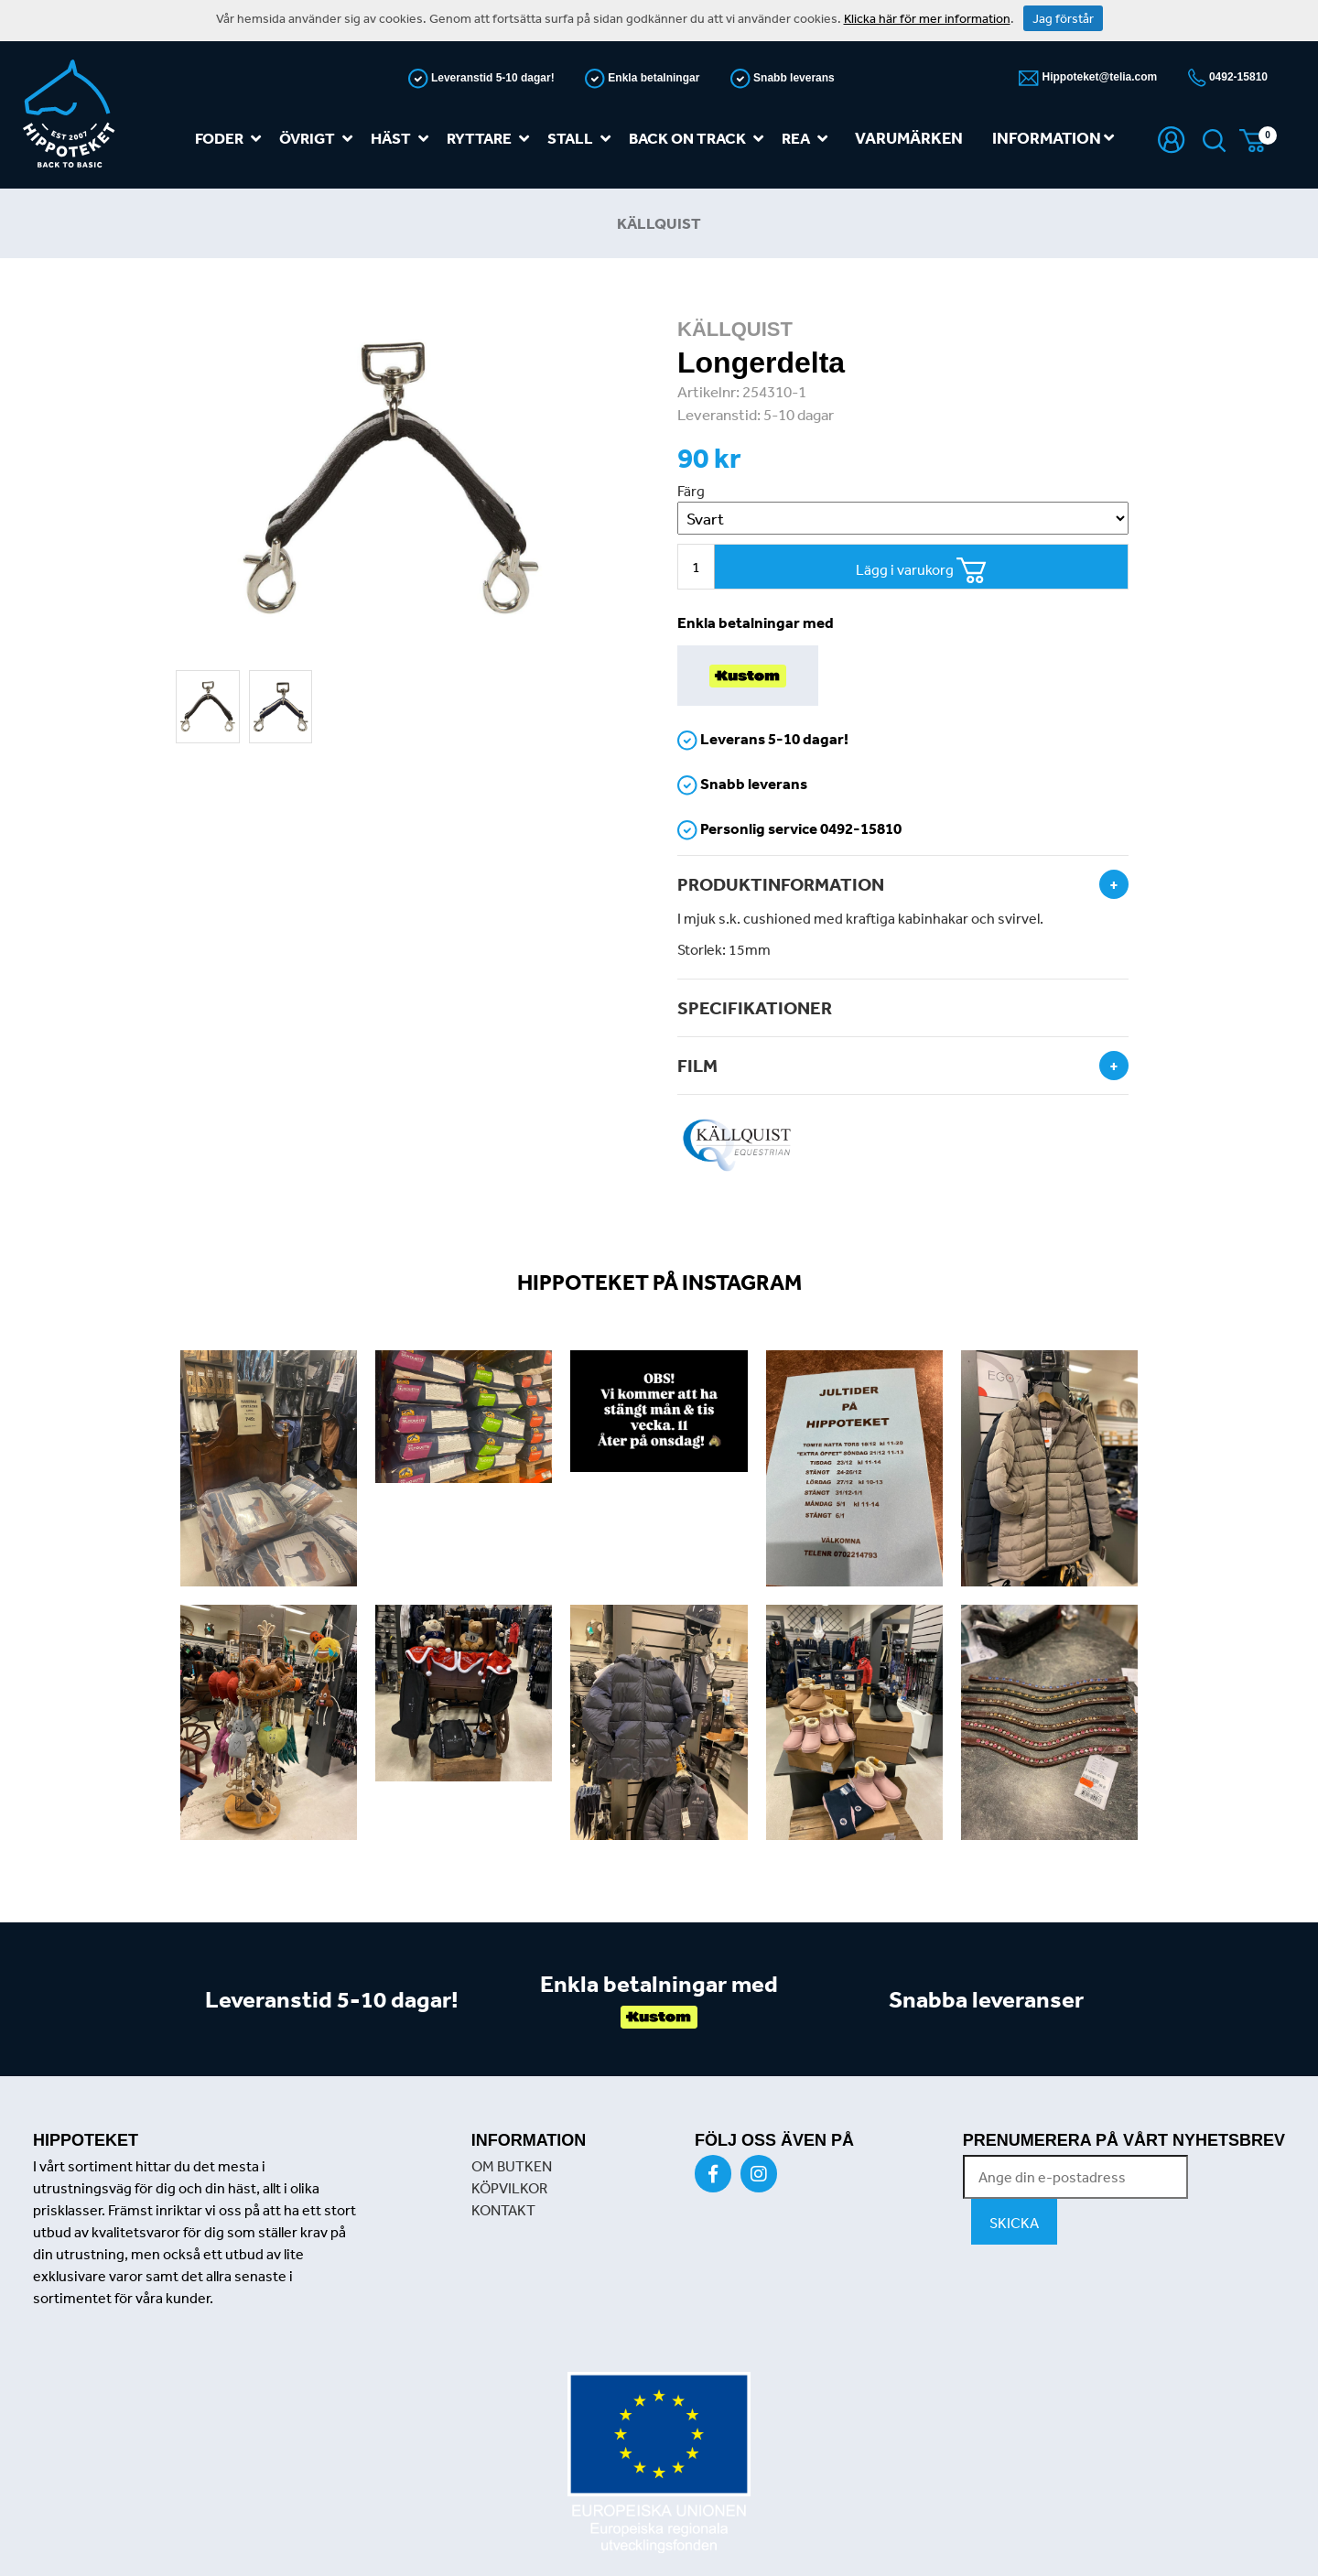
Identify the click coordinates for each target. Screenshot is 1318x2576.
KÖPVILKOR (509, 2188)
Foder (231, 138)
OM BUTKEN (511, 2166)
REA (808, 138)
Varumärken (909, 137)
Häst (403, 138)
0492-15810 (1237, 76)
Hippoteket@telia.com (1098, 76)
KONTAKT (503, 2210)
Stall (582, 138)
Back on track (700, 138)
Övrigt (319, 138)
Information (1053, 137)
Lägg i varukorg (921, 570)
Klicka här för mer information (927, 18)
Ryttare (491, 138)
